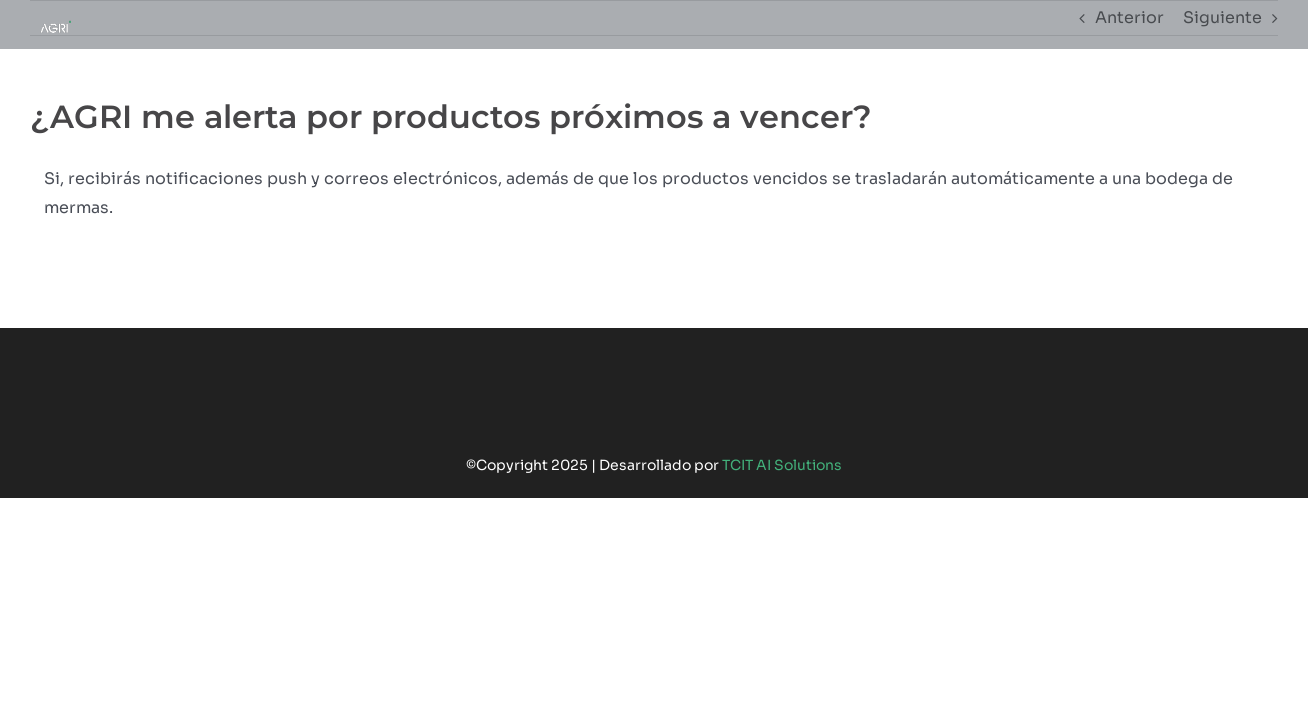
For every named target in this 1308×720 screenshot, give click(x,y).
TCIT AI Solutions (782, 465)
